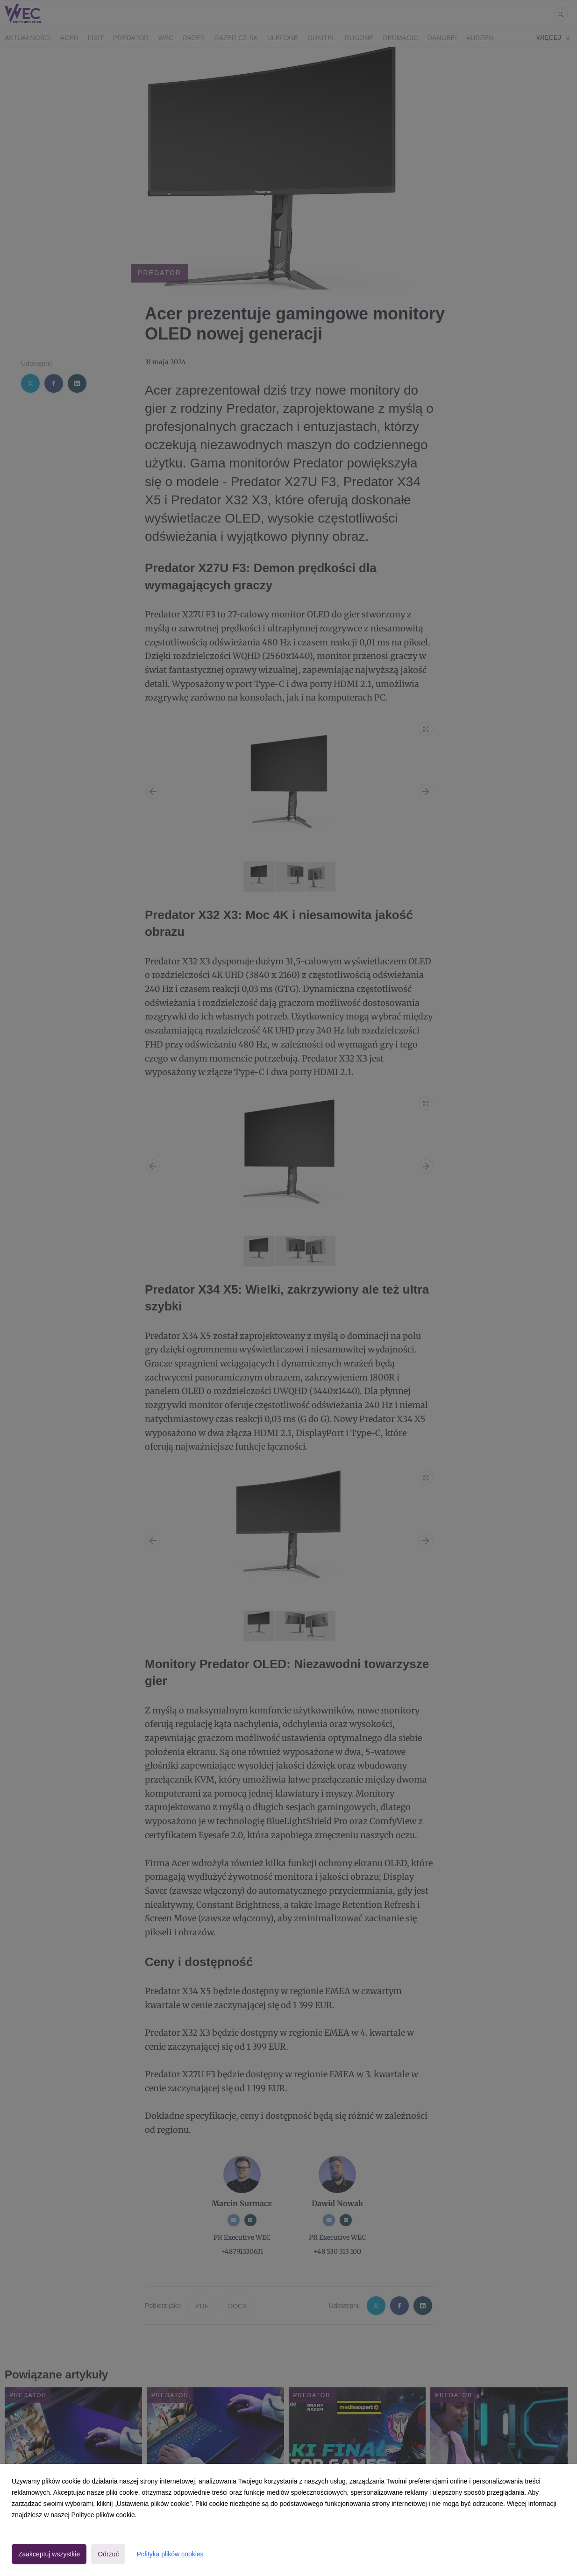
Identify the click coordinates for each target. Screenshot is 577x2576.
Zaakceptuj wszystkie (49, 2554)
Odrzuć (108, 2554)
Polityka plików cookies (169, 2554)
